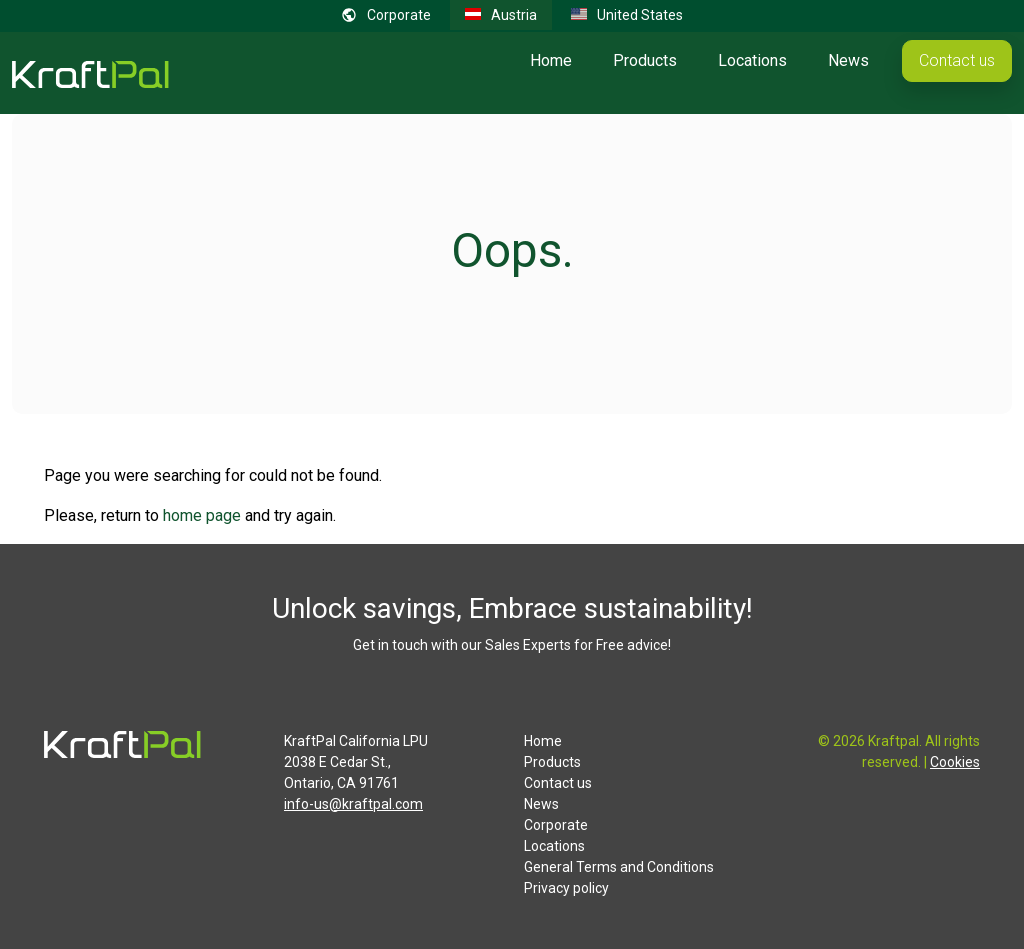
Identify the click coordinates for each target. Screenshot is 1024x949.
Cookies (955, 762)
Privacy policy (566, 888)
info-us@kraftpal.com (353, 804)
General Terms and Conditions (619, 867)
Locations (752, 60)
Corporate (556, 825)
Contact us (957, 60)
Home (551, 60)
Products (645, 60)
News (848, 60)
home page (202, 515)
